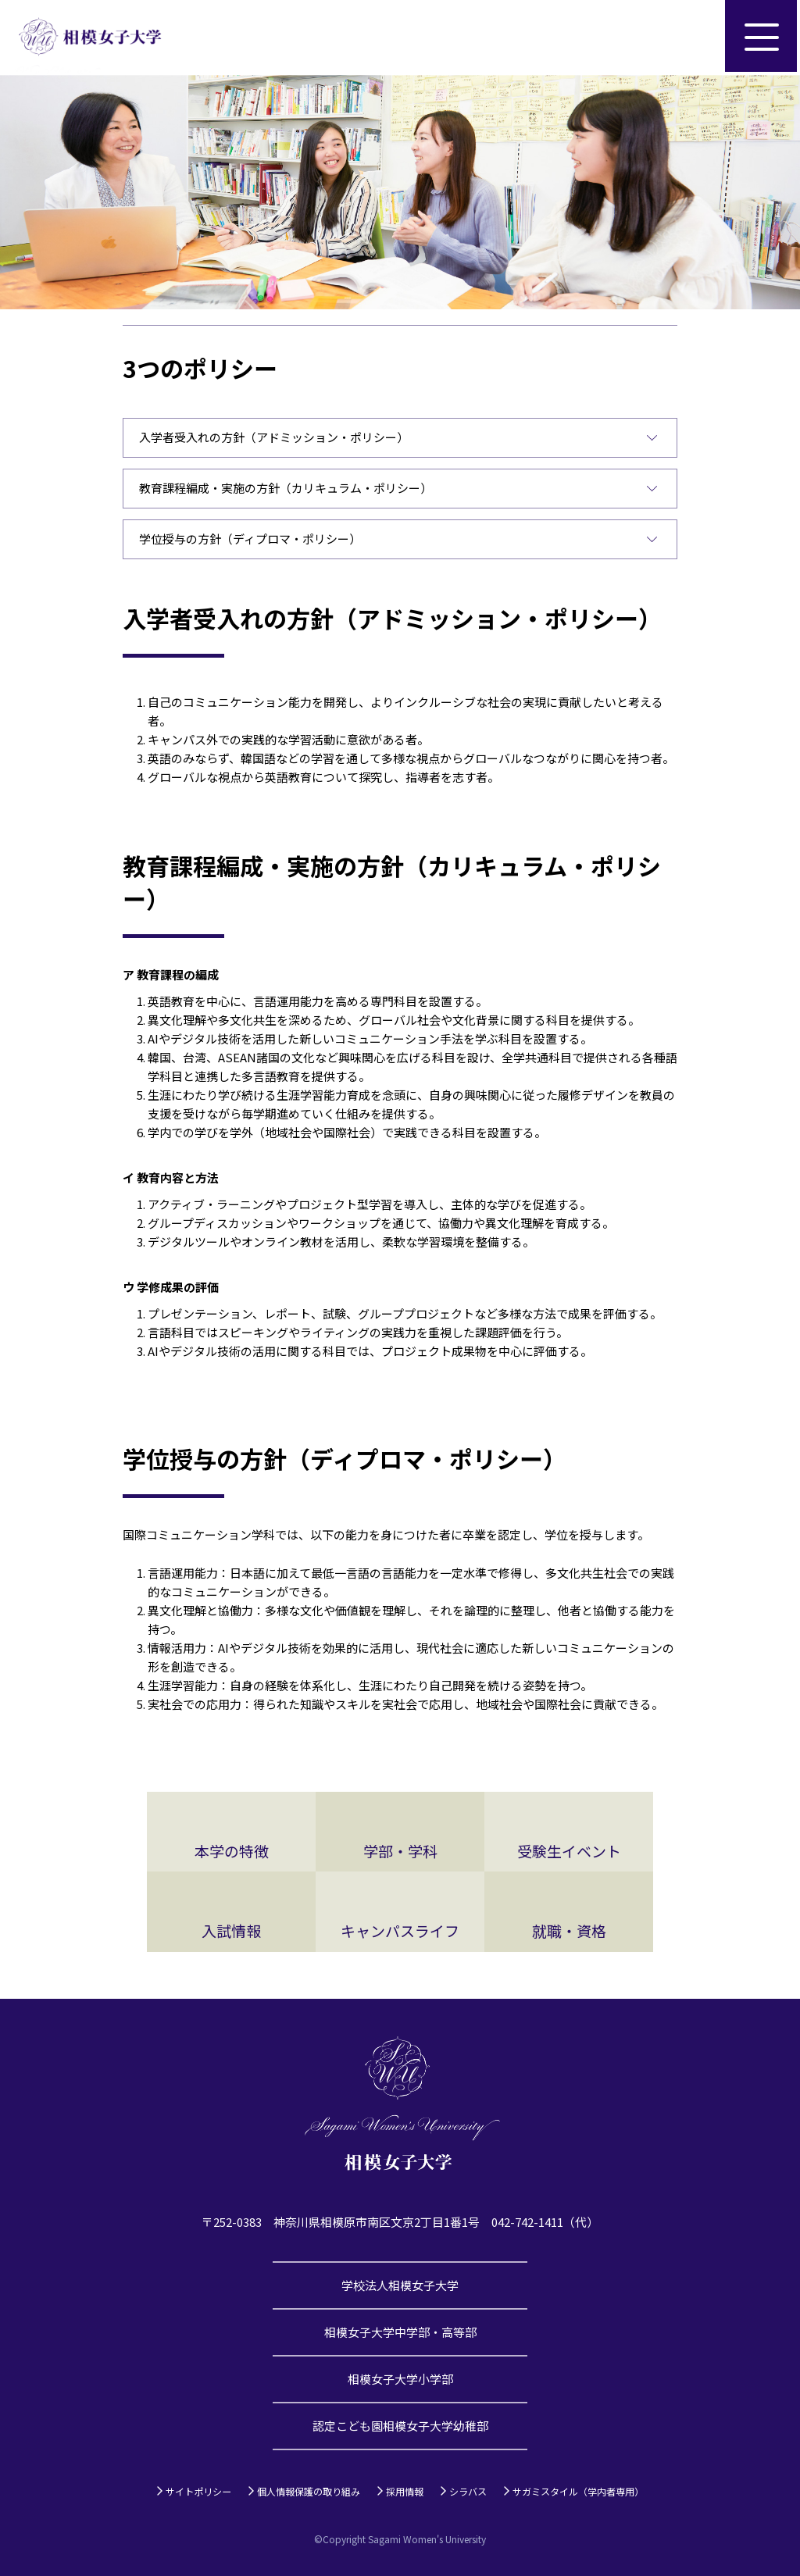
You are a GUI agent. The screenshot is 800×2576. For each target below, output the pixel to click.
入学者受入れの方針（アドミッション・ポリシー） (274, 437)
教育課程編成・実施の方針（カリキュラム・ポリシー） (285, 488)
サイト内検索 (687, 37)
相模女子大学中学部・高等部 (400, 2332)
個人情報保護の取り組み (308, 2491)
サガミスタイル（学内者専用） (578, 2491)
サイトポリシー (198, 2491)
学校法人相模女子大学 (400, 2285)
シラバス (468, 2491)
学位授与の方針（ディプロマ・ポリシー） (250, 538)
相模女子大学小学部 (400, 2379)
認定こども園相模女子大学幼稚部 (400, 2425)
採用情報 (404, 2491)
